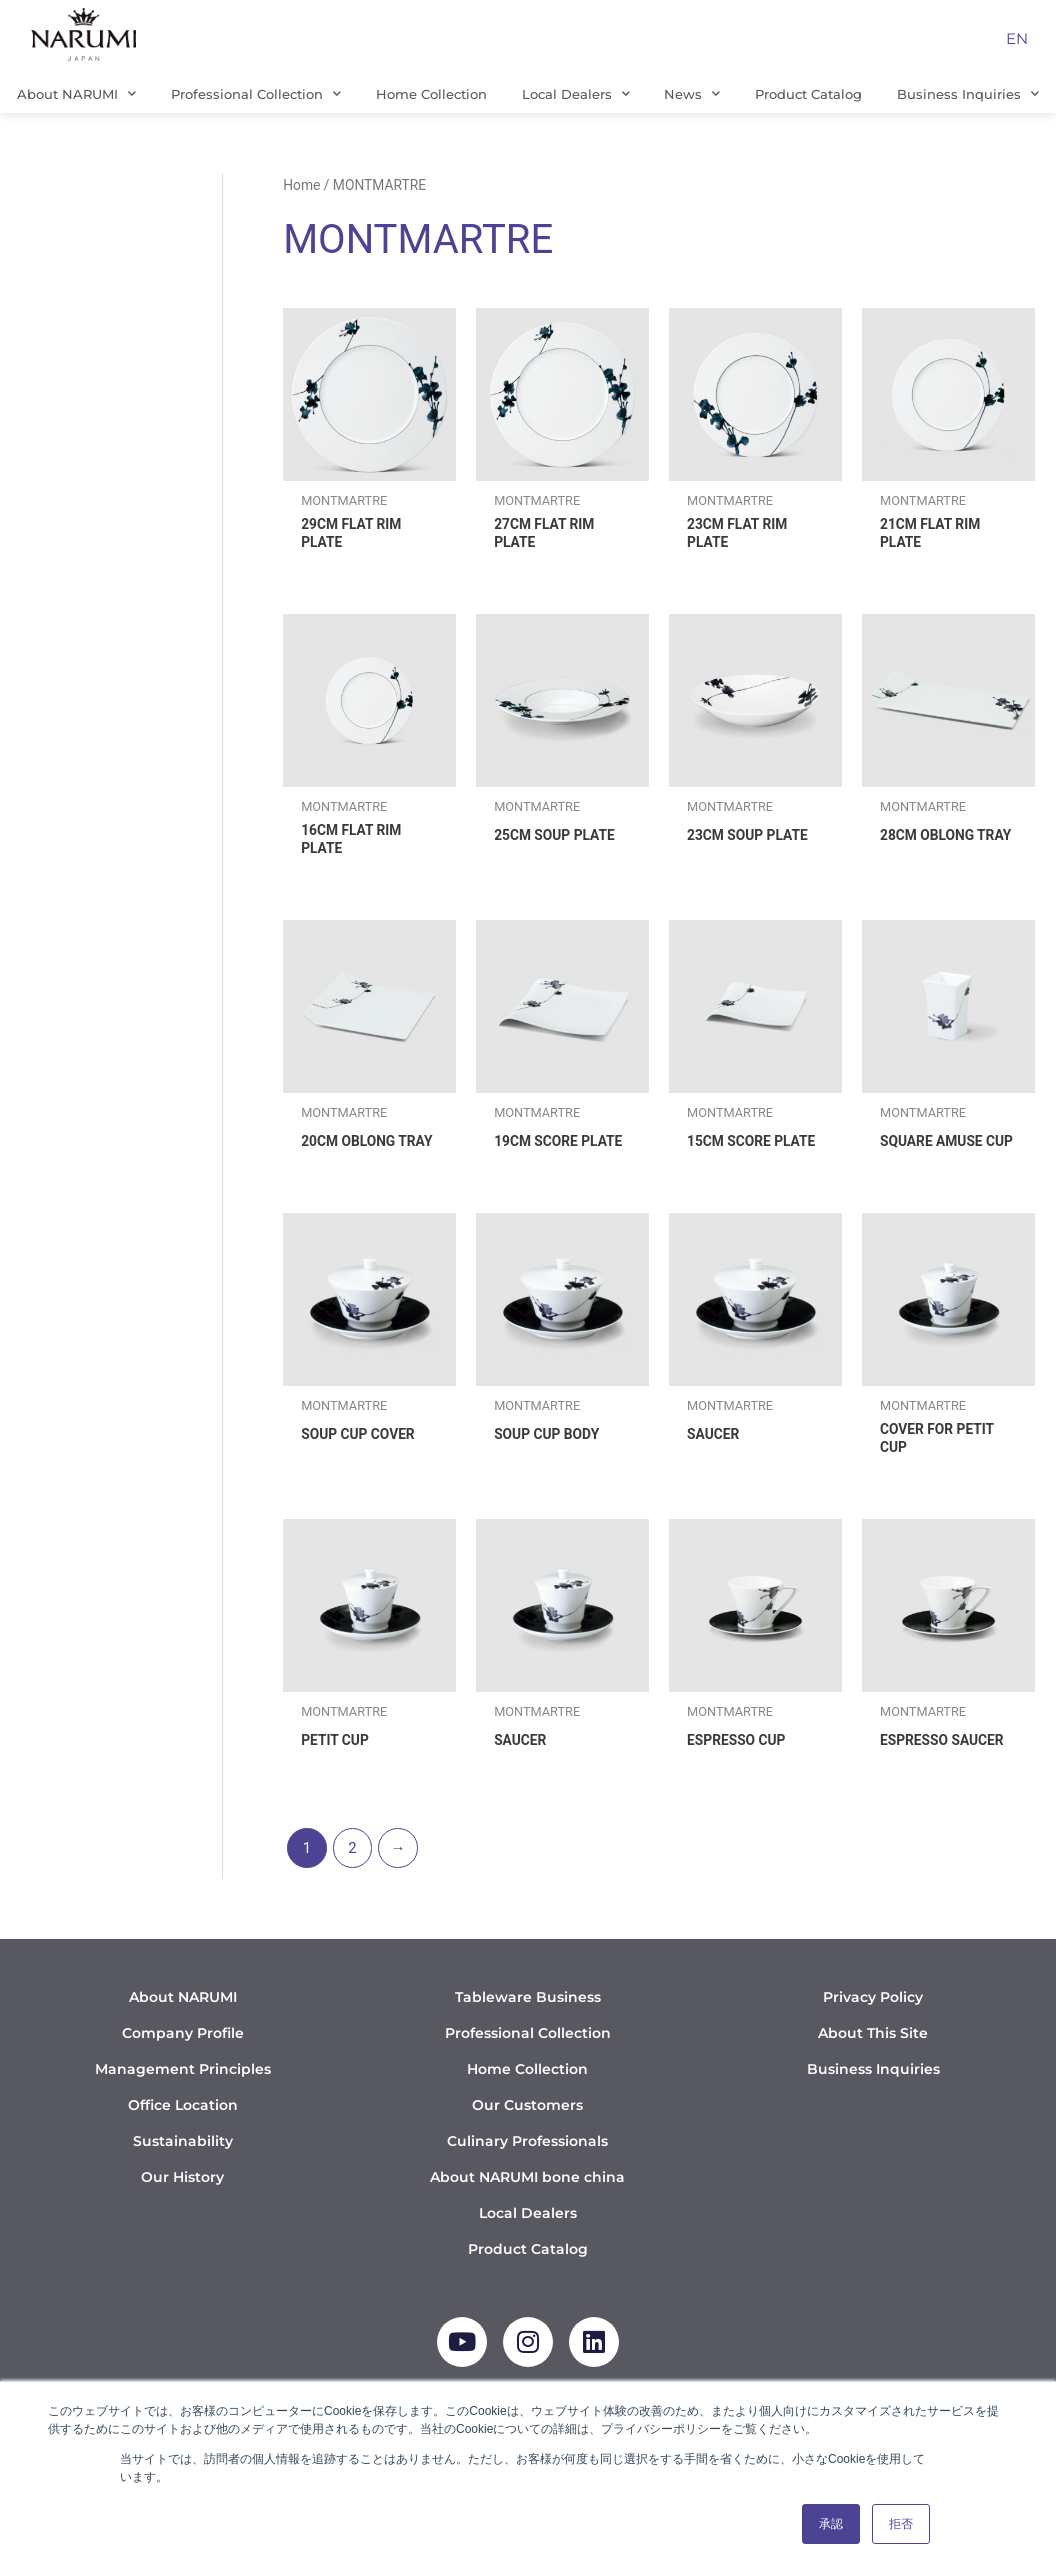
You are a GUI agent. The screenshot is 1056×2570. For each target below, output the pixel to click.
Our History (182, 2206)
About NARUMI (76, 93)
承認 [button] (831, 2524)
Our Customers (527, 2134)
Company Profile (183, 2062)
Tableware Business (528, 2026)
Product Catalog (808, 94)
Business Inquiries (873, 2098)
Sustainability (183, 2170)
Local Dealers (576, 93)
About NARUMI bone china (527, 2206)
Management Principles (183, 2098)
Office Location (183, 2134)
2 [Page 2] (352, 1877)
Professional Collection (256, 93)
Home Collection (431, 94)
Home (301, 185)
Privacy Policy (873, 2026)
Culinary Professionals (527, 2170)
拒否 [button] (901, 2524)
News (692, 93)
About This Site (873, 2062)
